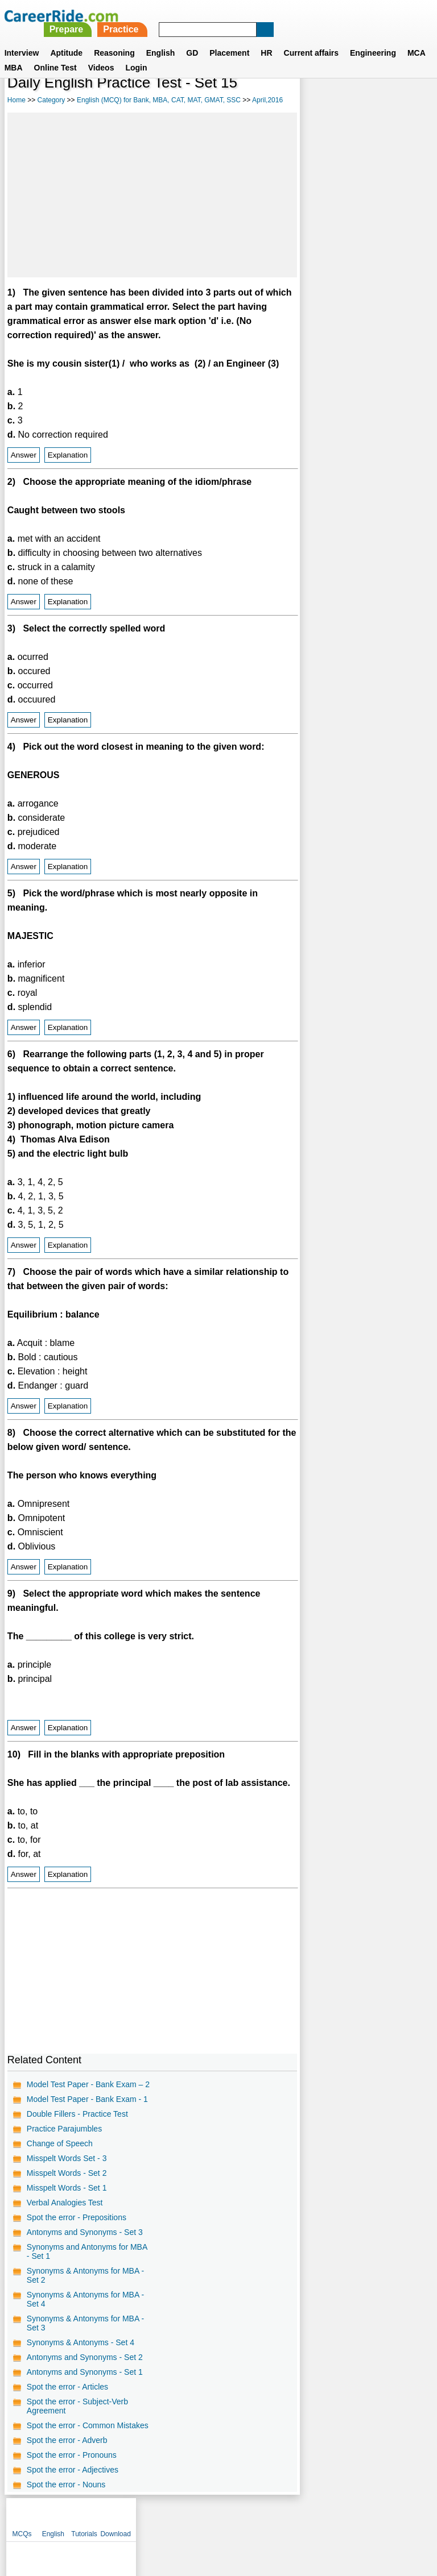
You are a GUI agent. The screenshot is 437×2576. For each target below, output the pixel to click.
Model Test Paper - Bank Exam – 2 (88, 2084)
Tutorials (379, 102)
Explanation (68, 455)
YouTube (299, 2516)
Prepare (225, 15)
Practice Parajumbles (64, 2128)
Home (16, 100)
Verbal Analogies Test (65, 2202)
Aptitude (66, 39)
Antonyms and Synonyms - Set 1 (85, 2371)
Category (51, 100)
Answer (23, 455)
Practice (280, 15)
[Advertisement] (151, 195)
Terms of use (213, 2516)
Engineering (373, 39)
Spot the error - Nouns (66, 2484)
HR (266, 39)
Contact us (161, 2516)
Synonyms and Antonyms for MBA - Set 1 (87, 2251)
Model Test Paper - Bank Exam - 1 (87, 2099)
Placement (229, 39)
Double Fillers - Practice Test (77, 2113)
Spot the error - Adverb (67, 2440)
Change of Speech (60, 2143)
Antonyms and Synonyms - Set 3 (85, 2232)
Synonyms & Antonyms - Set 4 (80, 2342)
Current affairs (311, 39)
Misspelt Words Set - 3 (67, 2158)
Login (136, 54)
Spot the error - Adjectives (72, 2469)
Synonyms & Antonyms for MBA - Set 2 (85, 2275)
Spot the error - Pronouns (72, 2454)
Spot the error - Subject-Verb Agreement (77, 2406)
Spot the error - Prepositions (76, 2217)
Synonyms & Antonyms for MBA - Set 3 (85, 2323)
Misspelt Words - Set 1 (67, 2187)
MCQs (316, 102)
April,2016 (267, 100)
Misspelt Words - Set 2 (67, 2173)
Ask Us (260, 2516)
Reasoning (114, 39)
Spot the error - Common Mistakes (88, 2425)
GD (192, 39)
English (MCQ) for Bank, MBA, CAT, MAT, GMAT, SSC (159, 100)
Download (410, 102)
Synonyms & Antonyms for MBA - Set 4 (85, 2299)
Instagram (343, 2516)
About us (115, 2516)
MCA (416, 39)
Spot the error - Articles (67, 2386)
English (160, 39)
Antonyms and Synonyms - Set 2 (85, 2357)
